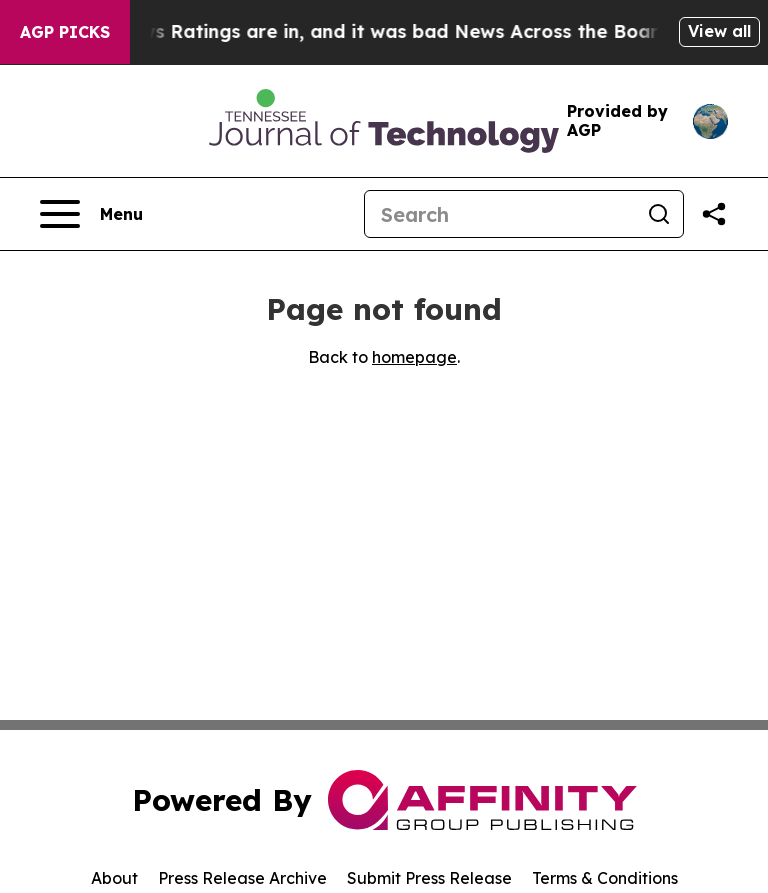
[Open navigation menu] (91, 214)
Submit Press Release (429, 878)
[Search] (500, 214)
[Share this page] (714, 214)
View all (719, 31)
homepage (414, 357)
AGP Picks (65, 32)
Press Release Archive (242, 878)
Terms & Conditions (605, 878)
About (114, 878)
